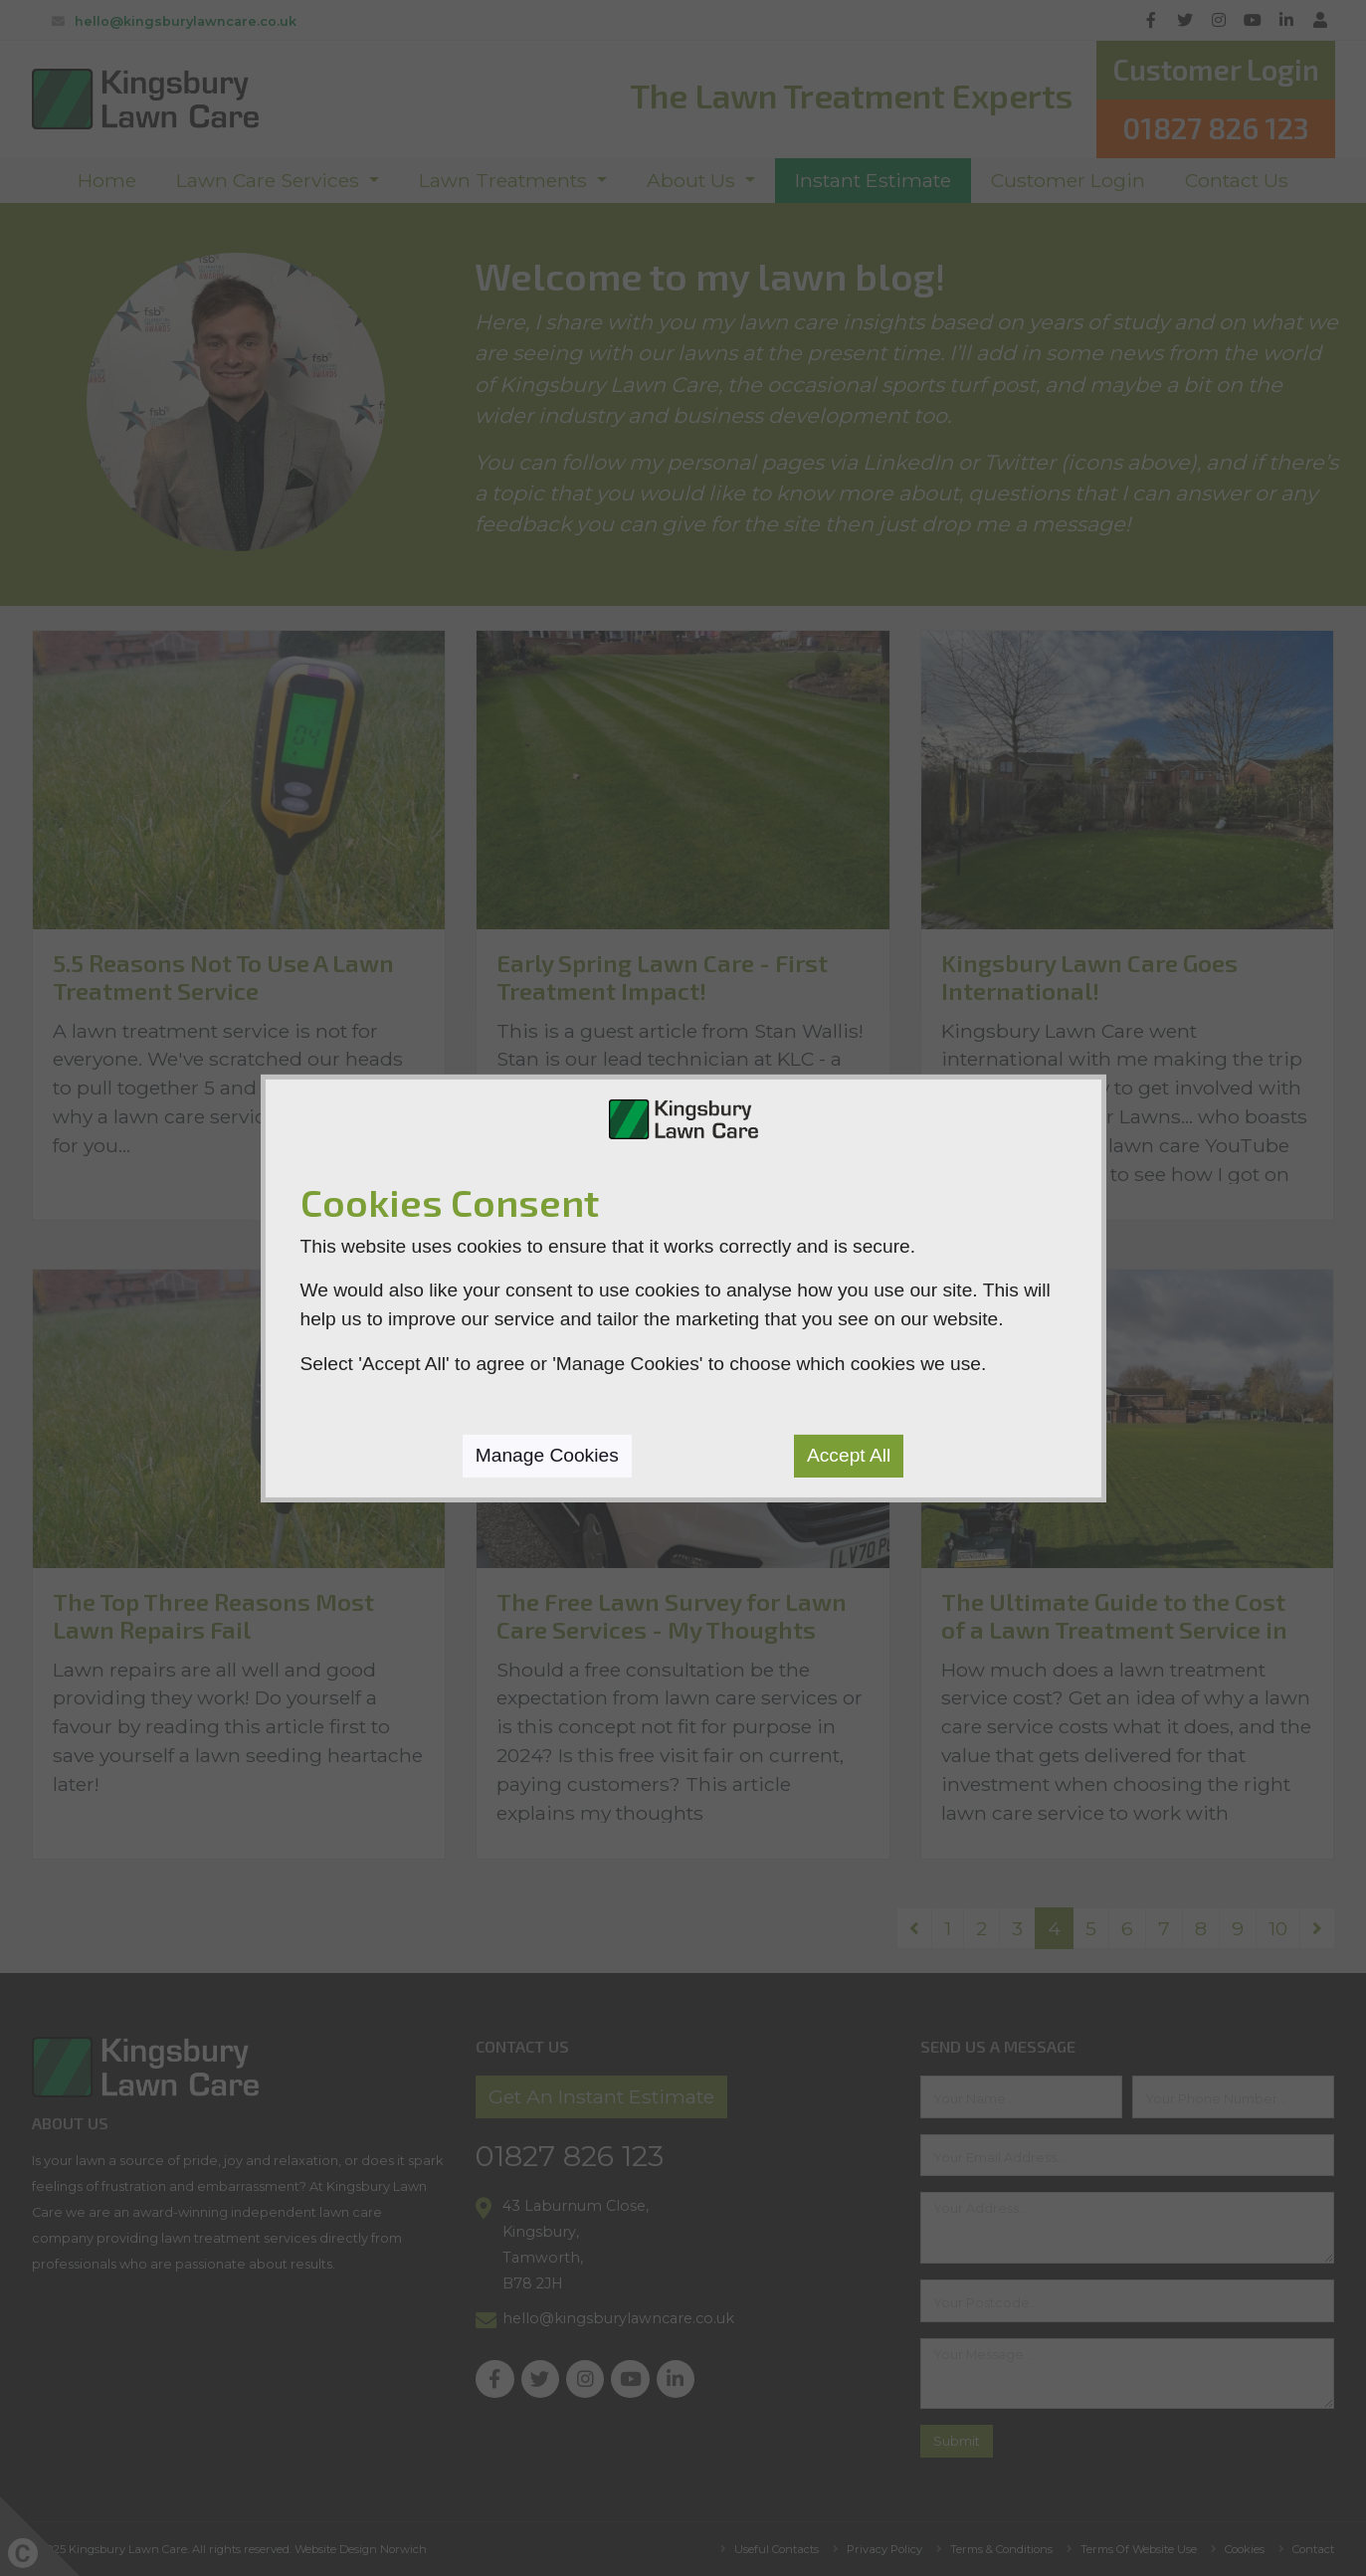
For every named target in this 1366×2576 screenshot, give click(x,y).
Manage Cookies (547, 1455)
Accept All (848, 1455)
